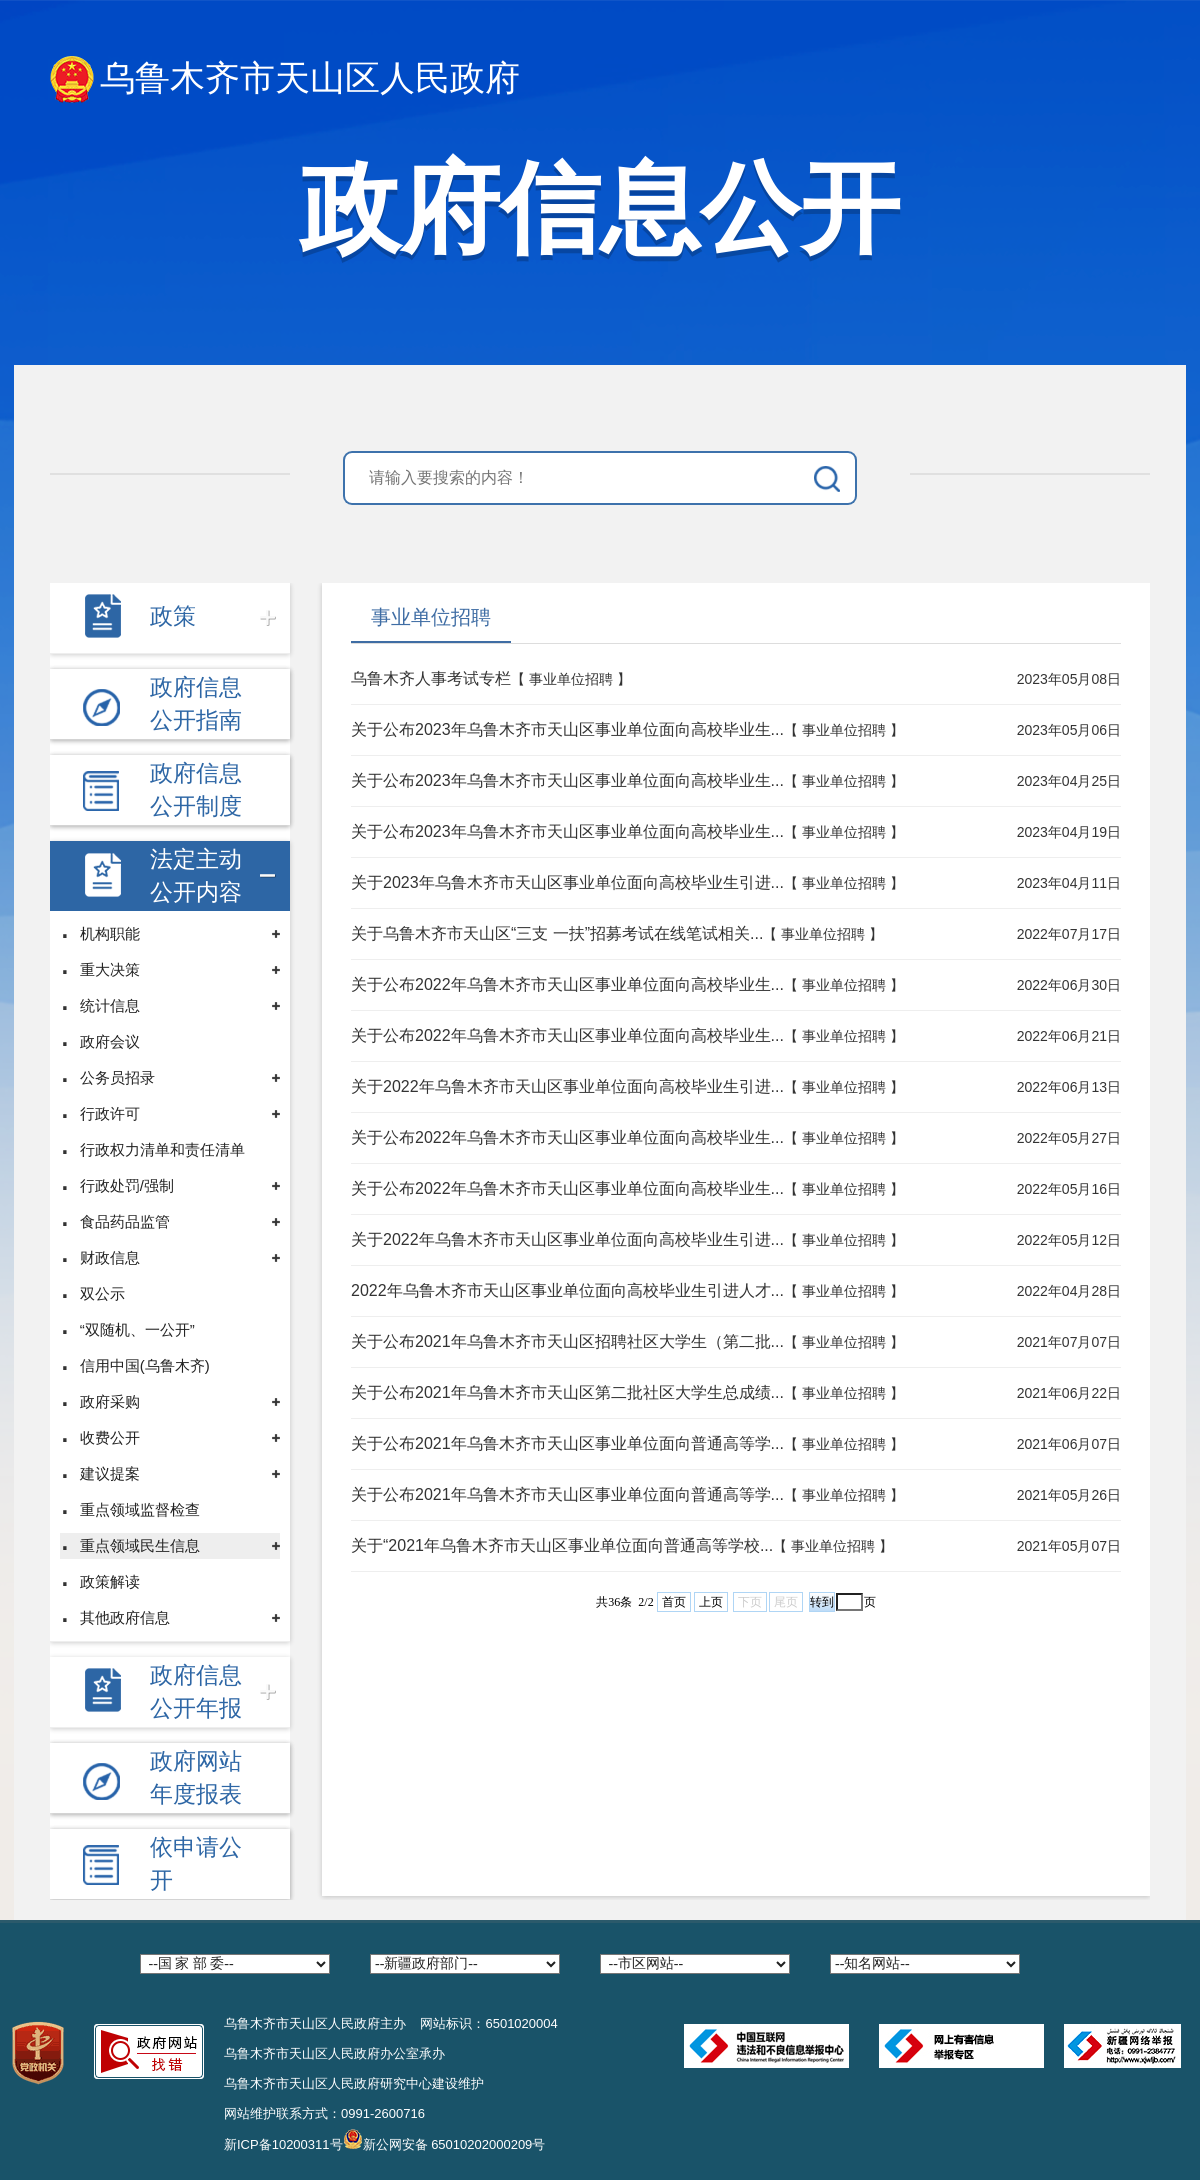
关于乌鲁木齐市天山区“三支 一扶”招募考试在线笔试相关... (557, 933)
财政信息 (110, 1257)
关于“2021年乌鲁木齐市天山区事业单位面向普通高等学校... (562, 1545)
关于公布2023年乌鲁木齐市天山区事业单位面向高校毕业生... (567, 729)
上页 (711, 1602)
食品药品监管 (125, 1221)
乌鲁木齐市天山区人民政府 (285, 79)
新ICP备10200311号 (283, 2144)
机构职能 (110, 933)
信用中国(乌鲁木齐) (145, 1365)
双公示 (102, 1293)
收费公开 (110, 1437)
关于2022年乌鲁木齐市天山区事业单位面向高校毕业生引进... (567, 1086)
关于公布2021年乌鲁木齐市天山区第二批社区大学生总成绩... (567, 1392)
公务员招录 (117, 1077)
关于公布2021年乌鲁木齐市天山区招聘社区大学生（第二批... (567, 1341)
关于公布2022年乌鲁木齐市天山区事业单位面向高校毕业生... (567, 984)
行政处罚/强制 (127, 1185)
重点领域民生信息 (140, 1545)
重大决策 (110, 969)
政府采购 (110, 1401)
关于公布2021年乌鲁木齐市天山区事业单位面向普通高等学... (567, 1443)
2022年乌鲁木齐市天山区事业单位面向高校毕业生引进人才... (567, 1290)
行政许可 (110, 1113)
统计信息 (110, 1005)
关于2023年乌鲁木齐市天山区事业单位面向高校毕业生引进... (567, 882)
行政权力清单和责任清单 (162, 1149)
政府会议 (110, 1041)
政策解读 (110, 1581)
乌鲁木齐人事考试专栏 (431, 678)
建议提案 (110, 1473)
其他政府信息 (125, 1617)
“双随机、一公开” (137, 1329)
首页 (674, 1602)
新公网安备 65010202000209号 (444, 2139)
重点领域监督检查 (140, 1509)
